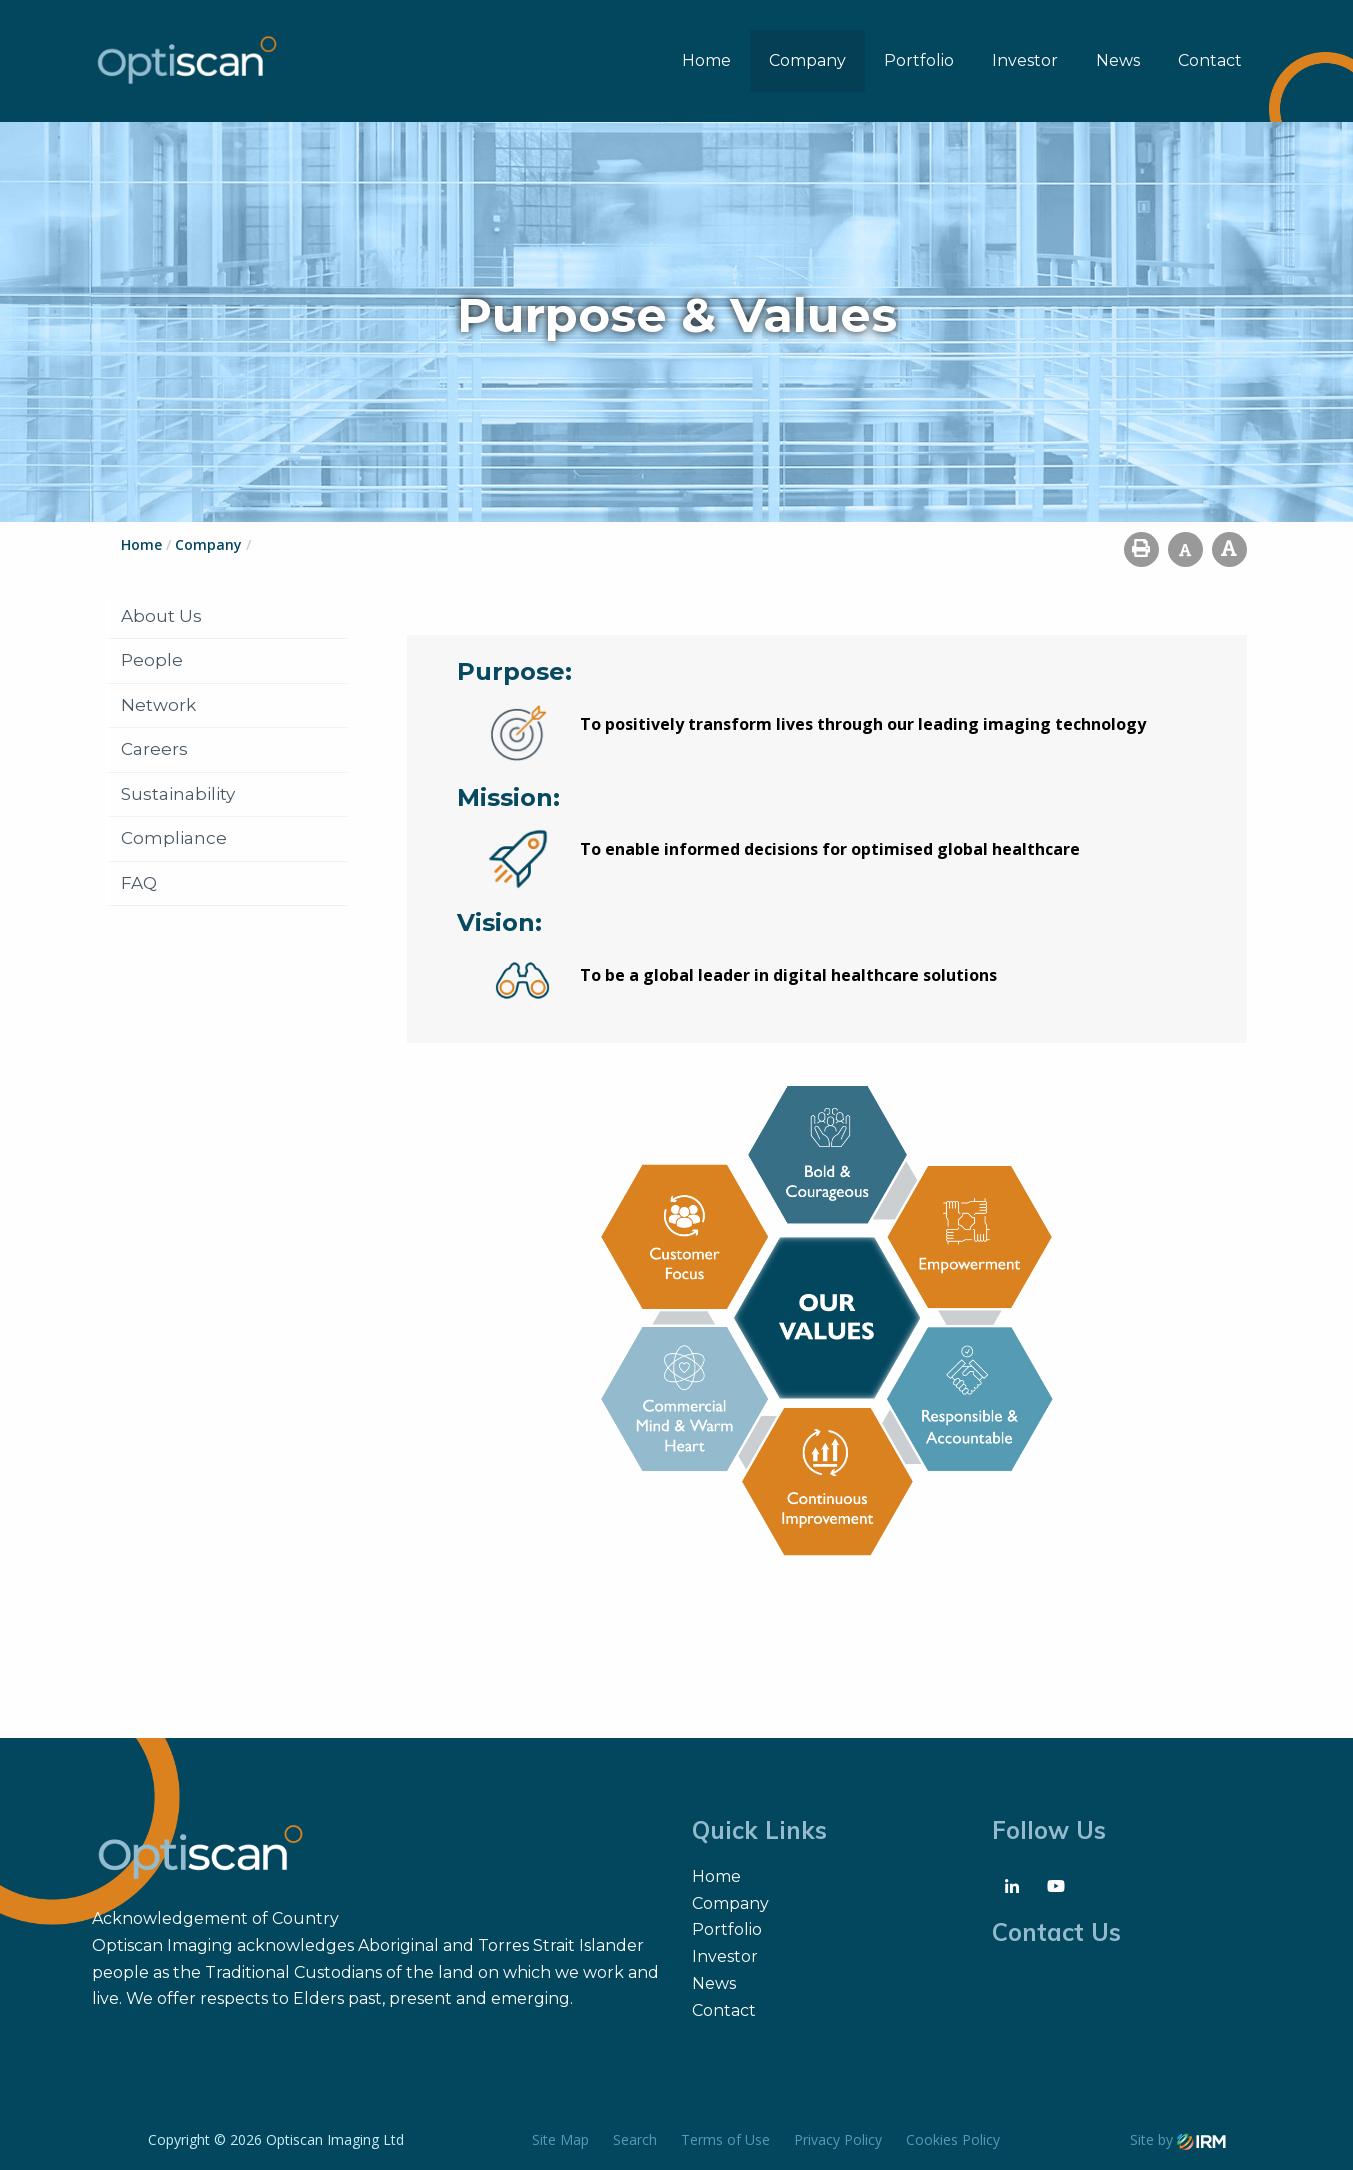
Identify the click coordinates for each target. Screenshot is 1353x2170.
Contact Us (1056, 1932)
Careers (154, 749)
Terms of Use (725, 2139)
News (1118, 60)
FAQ (139, 883)
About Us (161, 616)
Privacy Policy (838, 2139)
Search (635, 2139)
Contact (1210, 60)
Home (706, 60)
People (152, 660)
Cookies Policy (953, 2139)
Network (158, 705)
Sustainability (178, 794)
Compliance (174, 838)
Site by (1178, 2139)
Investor (1025, 60)
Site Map (560, 2139)
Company (807, 60)
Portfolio (919, 60)
